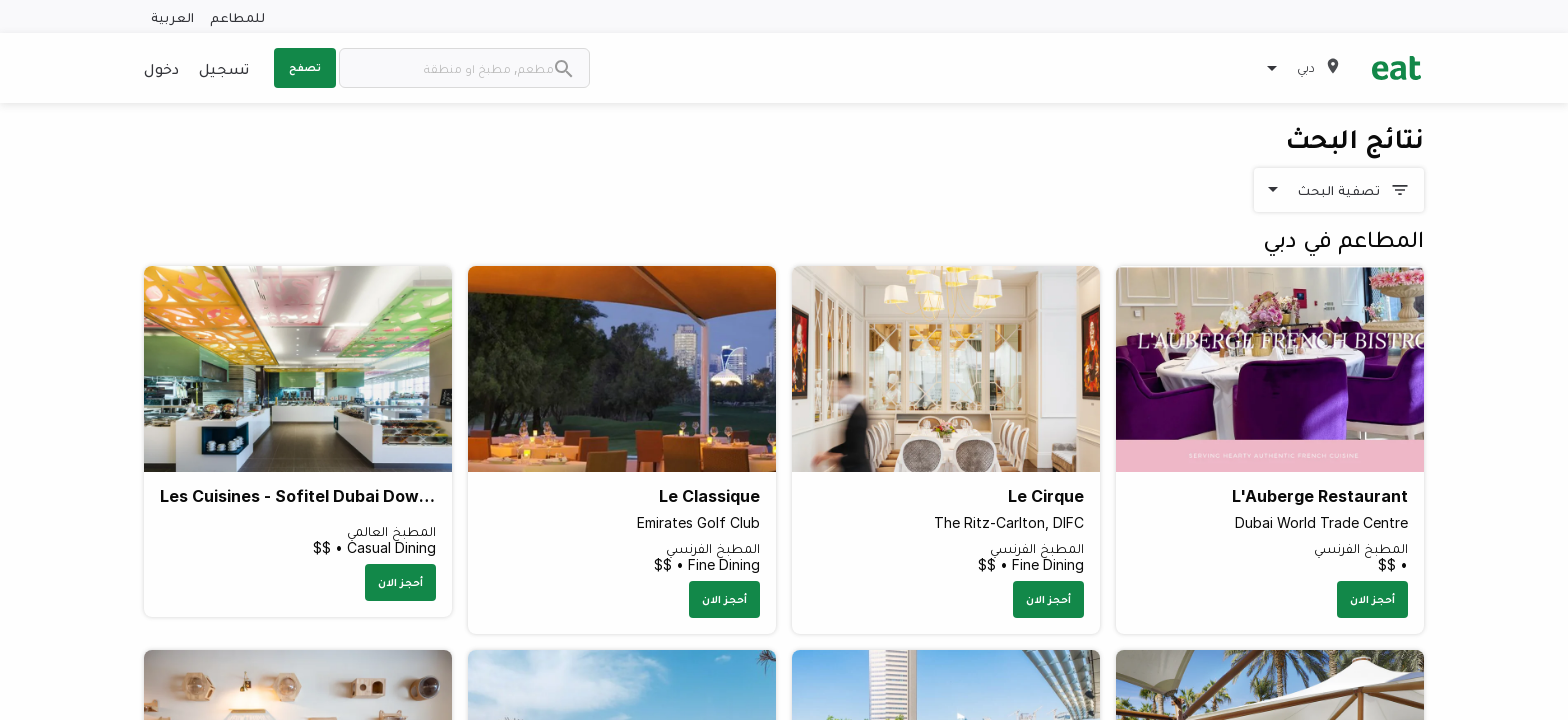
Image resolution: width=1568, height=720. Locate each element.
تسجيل (224, 68)
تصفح (305, 67)
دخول (161, 68)
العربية (172, 16)
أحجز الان (1372, 599)
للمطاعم (237, 16)
